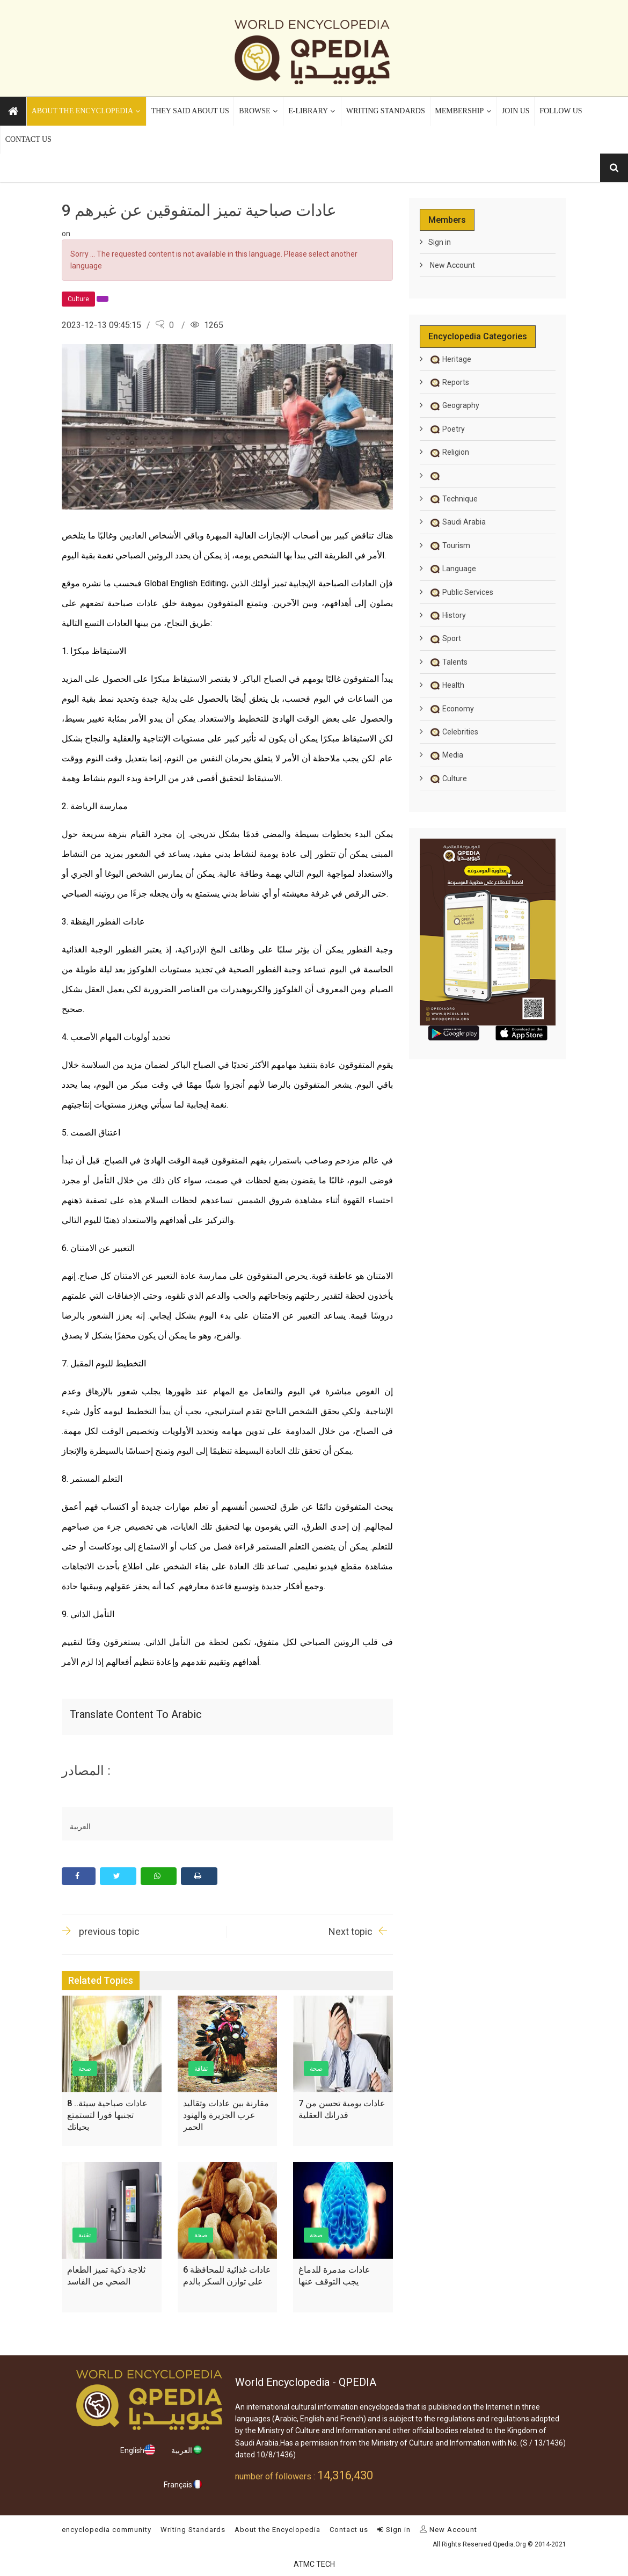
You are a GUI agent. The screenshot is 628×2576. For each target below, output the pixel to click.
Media (445, 755)
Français (183, 2484)
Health (446, 685)
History (447, 615)
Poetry (446, 429)
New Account (451, 265)
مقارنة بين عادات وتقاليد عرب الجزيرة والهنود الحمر (226, 2115)
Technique (453, 498)
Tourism (449, 545)
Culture (447, 778)
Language (452, 568)
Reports (448, 382)
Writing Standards (192, 2530)
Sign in (439, 242)
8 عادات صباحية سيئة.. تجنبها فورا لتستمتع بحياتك (107, 2115)
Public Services (460, 592)
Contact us (349, 2530)
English (137, 2449)
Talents (448, 662)
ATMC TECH (314, 2564)
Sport (444, 638)
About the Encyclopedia (277, 2530)
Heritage (449, 359)
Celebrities (453, 731)
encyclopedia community (106, 2530)
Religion (448, 452)
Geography (453, 405)
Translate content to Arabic (136, 1714)
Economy (451, 708)
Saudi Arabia (457, 522)
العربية (187, 2449)
